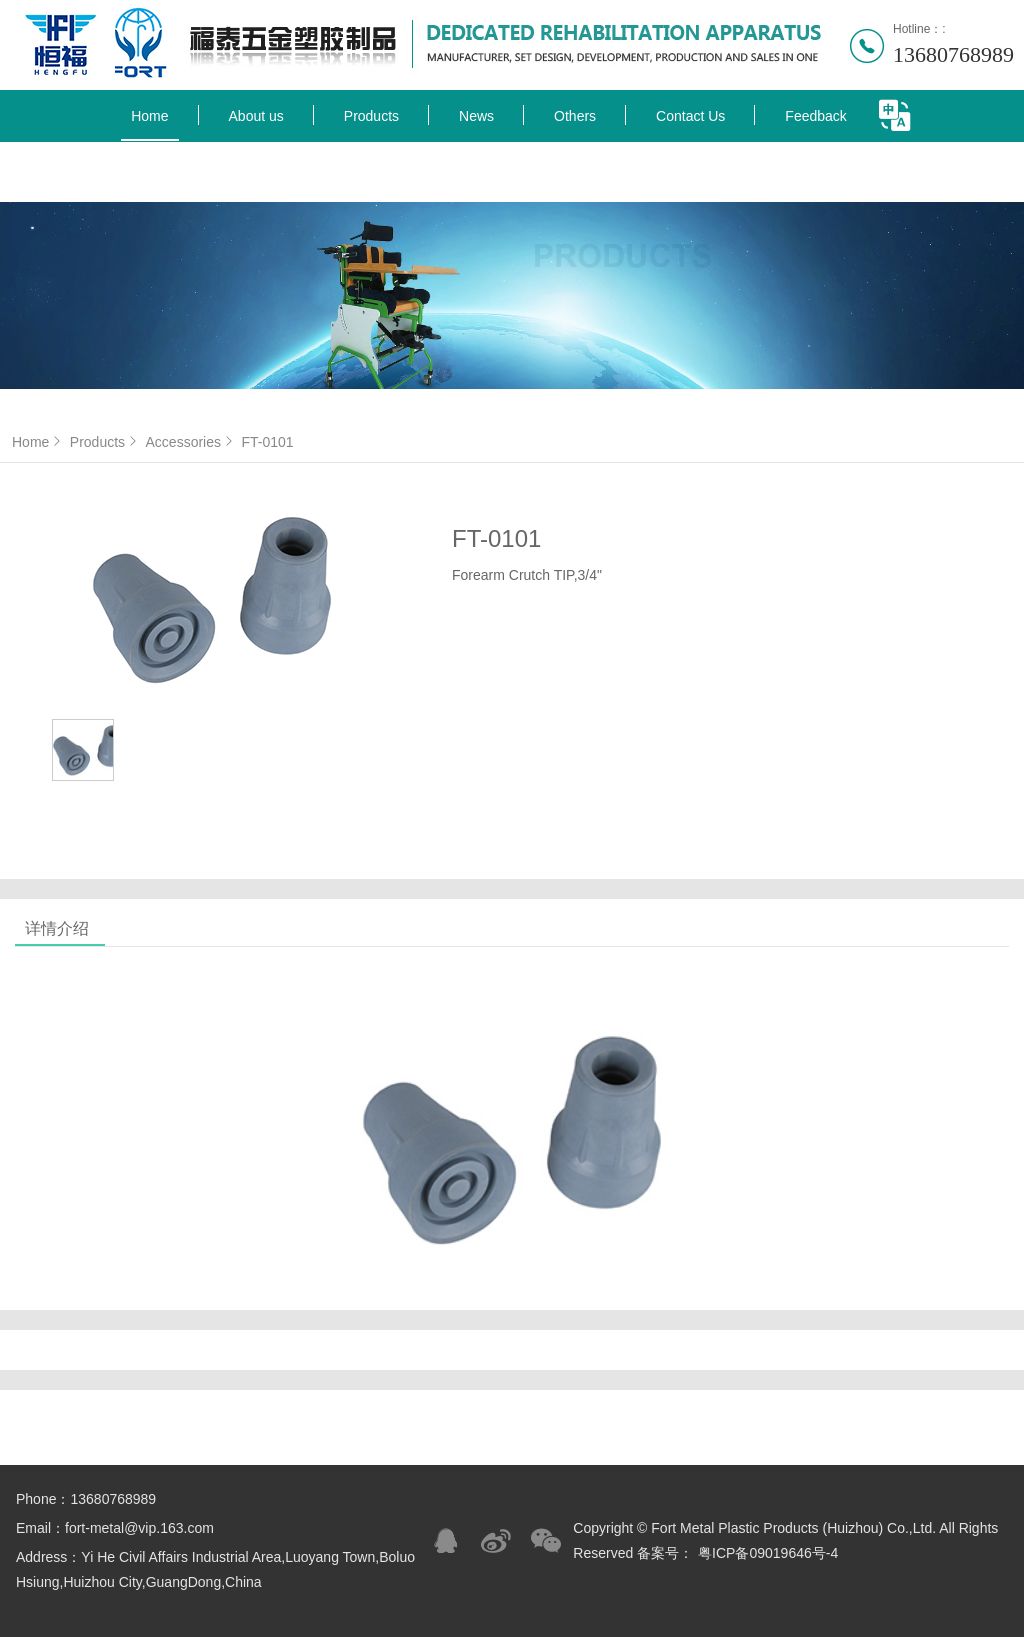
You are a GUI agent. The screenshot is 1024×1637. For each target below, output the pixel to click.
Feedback (815, 116)
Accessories (191, 442)
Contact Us (690, 116)
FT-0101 (267, 442)
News (476, 116)
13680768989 (953, 54)
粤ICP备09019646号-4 (768, 1553)
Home (149, 116)
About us (256, 116)
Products (371, 116)
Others (575, 116)
